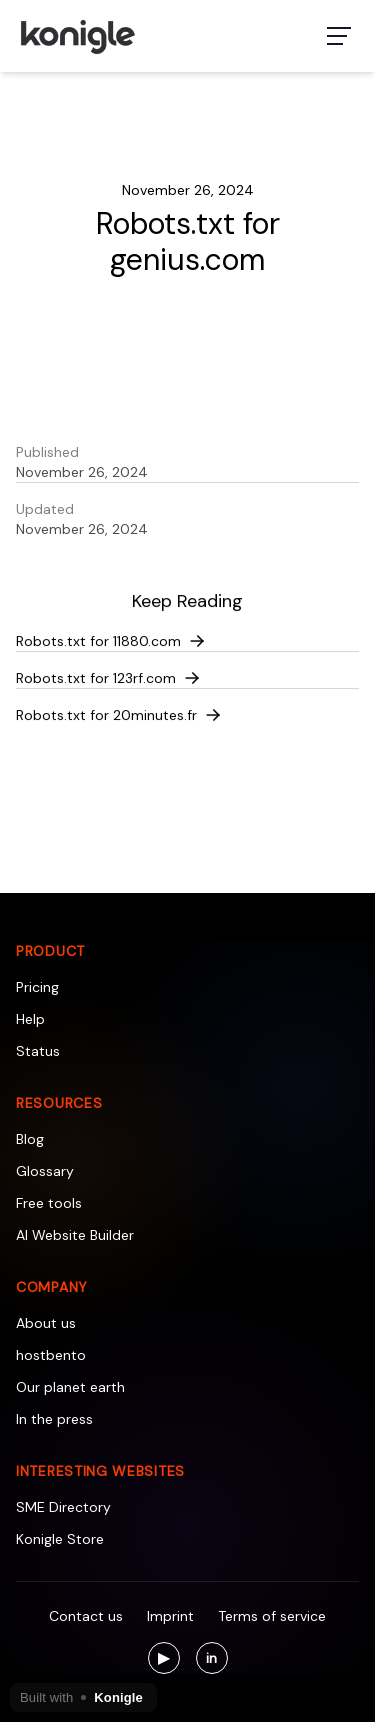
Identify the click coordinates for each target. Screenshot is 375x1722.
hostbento (51, 1355)
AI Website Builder (75, 1235)
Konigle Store (60, 1539)
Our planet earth (70, 1387)
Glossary (45, 1171)
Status (38, 1051)
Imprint (170, 1616)
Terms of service (272, 1616)
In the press (54, 1419)
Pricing (37, 987)
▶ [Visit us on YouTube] (169, 1660)
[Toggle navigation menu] (339, 36)
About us (46, 1323)
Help (30, 1019)
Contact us (86, 1616)
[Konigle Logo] (76, 36)
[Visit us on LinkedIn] (212, 1658)
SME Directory (63, 1507)
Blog (30, 1139)
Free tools (49, 1203)
